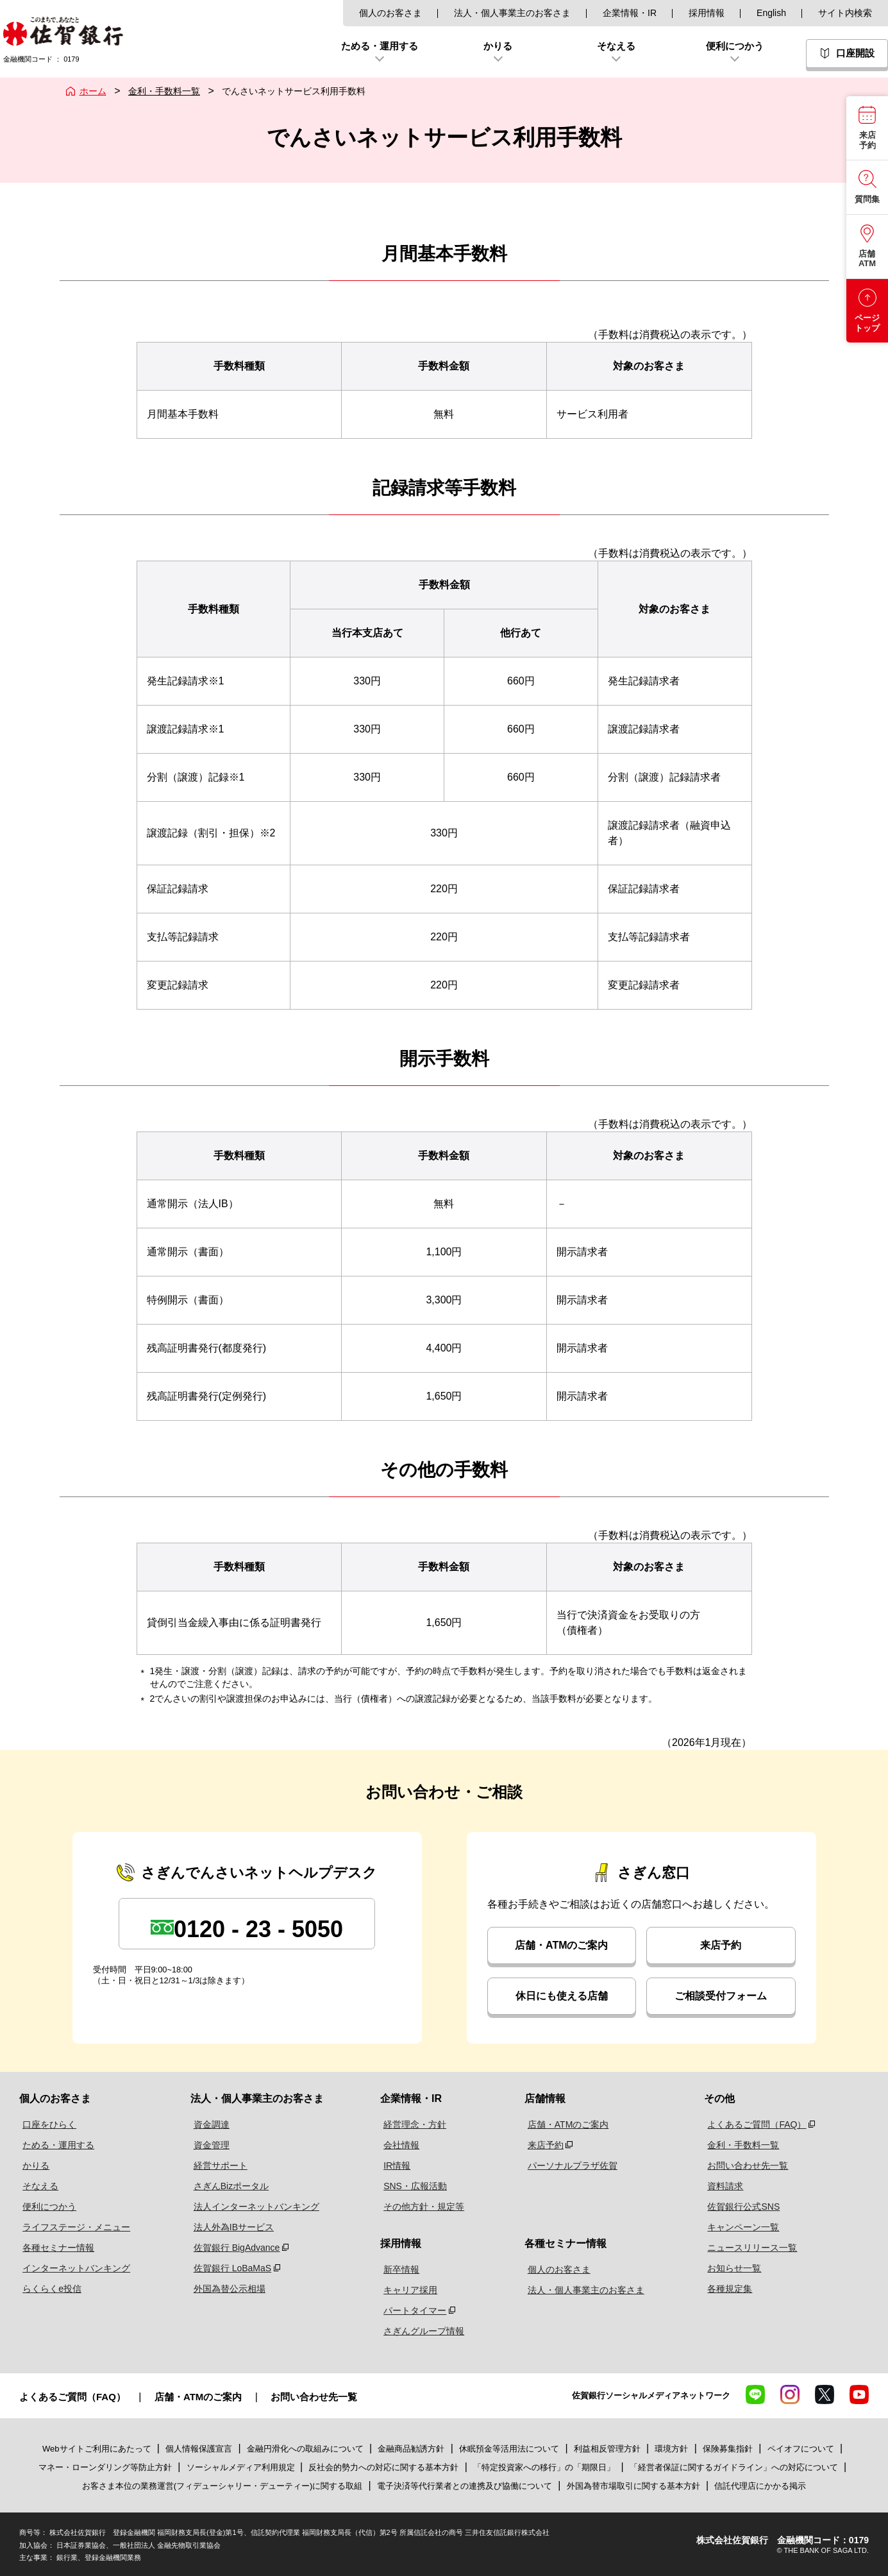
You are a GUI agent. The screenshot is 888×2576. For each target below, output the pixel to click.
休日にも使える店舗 (561, 1995)
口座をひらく (46, 2124)
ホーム (93, 91)
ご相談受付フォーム (720, 1995)
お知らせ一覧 (732, 2268)
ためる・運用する (55, 2145)
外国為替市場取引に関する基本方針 (633, 2486)
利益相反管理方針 (607, 2448)
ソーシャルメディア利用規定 (242, 2467)
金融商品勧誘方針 (411, 2448)
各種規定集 (727, 2289)
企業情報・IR (630, 13)
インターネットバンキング (73, 2268)
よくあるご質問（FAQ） (754, 2124)
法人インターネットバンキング (252, 2206)
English (771, 13)
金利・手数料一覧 (164, 91)
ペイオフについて (800, 2448)
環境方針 (671, 2448)
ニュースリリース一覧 (750, 2247)
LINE (755, 2394)
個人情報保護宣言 (198, 2448)
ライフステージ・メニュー (73, 2227)
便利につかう (46, 2206)
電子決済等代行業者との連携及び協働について (464, 2486)
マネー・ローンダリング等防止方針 (105, 2467)
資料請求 (723, 2186)
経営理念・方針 (415, 2124)
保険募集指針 (728, 2448)
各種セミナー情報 (55, 2247)
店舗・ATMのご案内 (561, 1945)
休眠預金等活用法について (509, 2448)
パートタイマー (415, 2310)
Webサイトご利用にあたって (96, 2448)
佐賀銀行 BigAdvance (232, 2247)
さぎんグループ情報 (424, 2331)
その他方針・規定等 (424, 2206)
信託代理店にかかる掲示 (760, 2486)
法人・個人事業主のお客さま (512, 13)
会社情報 (402, 2145)
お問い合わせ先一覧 (745, 2165)
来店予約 (720, 1945)
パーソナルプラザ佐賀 (572, 2165)
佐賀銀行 (63, 31)
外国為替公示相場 (225, 2289)
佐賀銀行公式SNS (741, 2206)
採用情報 (707, 13)
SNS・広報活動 (416, 2186)
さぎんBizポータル (226, 2186)
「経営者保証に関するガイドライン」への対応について (734, 2467)
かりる (32, 2165)
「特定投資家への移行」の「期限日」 (544, 2467)
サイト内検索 (845, 13)
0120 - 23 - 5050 (258, 1929)
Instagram (790, 2394)
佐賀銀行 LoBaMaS (228, 2268)
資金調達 (207, 2124)
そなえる (37, 2186)
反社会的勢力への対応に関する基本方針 (383, 2467)
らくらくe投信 (48, 2289)
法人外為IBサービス (229, 2227)
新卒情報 (402, 2269)
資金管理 (207, 2145)
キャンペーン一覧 (741, 2227)
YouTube (859, 2394)
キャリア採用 (411, 2290)
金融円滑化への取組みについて (305, 2448)
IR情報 (397, 2165)
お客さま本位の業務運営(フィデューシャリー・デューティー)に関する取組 (222, 2486)
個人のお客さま (390, 13)
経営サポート (216, 2165)
